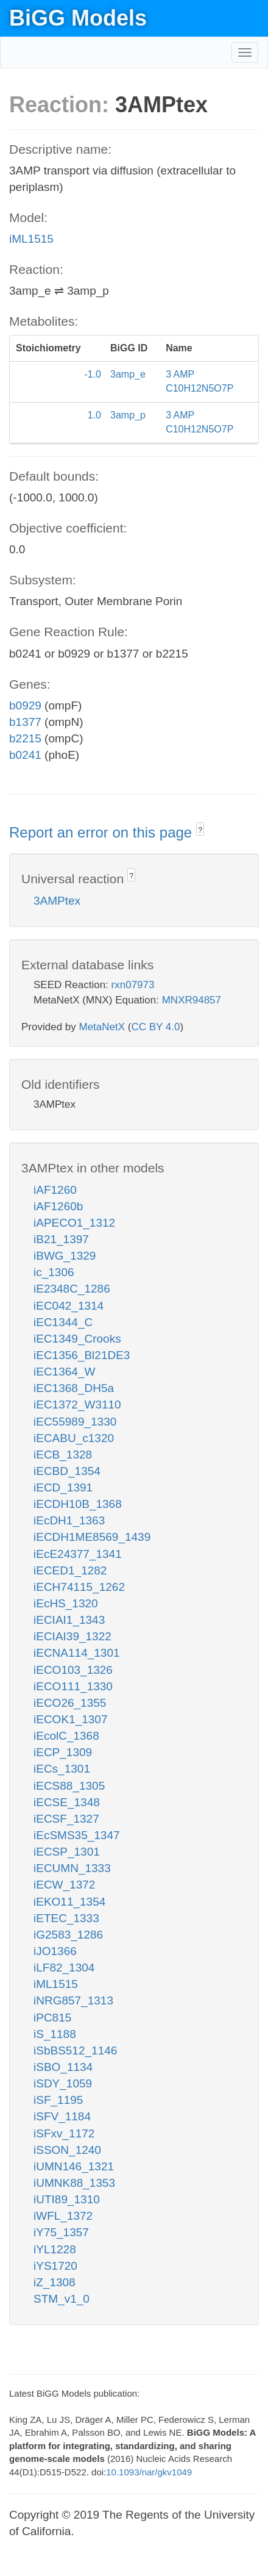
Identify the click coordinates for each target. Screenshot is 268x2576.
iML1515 (31, 238)
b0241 (25, 754)
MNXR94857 (191, 1000)
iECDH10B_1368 (78, 1504)
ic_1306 (54, 1272)
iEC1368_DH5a (74, 1388)
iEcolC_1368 (66, 1735)
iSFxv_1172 (64, 2133)
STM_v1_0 (62, 2298)
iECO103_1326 (73, 1669)
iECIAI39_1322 (72, 1636)
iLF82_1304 (64, 1967)
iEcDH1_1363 (69, 1520)
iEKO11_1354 (69, 1901)
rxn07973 (133, 985)
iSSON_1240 (67, 2150)
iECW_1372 (64, 1884)
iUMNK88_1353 (74, 2182)
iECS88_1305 (69, 1785)
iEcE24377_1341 (78, 1554)
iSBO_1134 (63, 2067)
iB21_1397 (61, 1239)
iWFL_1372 (63, 2215)
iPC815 (52, 2017)
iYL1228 (55, 2249)
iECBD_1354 (67, 1471)
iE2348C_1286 (72, 1288)
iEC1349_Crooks (77, 1338)
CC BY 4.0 (155, 1027)
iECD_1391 (63, 1487)
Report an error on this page (102, 832)
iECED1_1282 (70, 1570)
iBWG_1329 (65, 1255)
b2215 (25, 738)
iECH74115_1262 (79, 1586)
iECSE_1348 (67, 1802)
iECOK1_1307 (70, 1719)
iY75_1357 (61, 2232)
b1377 (25, 722)
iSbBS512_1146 (75, 2050)
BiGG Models (78, 17)
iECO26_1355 (70, 1702)
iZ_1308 (55, 2282)
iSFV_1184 (62, 2116)
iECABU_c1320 (74, 1438)
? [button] (200, 830)
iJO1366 (55, 1951)
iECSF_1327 (66, 1818)
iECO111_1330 (73, 1686)
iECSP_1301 (67, 1851)
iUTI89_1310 (67, 2199)
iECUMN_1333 (72, 1868)
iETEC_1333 (66, 1918)
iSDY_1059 (63, 2083)
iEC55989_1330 (75, 1421)
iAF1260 (55, 1189)
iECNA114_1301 (77, 1652)
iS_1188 (55, 2034)
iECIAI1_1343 (69, 1619)
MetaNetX (102, 1027)
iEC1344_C (63, 1322)
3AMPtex (57, 900)
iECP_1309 (63, 1752)
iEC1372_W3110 (77, 1404)
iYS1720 (55, 2265)
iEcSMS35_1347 (77, 1835)
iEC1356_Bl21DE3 (82, 1355)
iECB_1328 (63, 1454)
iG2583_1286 (68, 1934)
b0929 (25, 705)
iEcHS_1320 (66, 1603)
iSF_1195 (58, 2099)
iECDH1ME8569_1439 (92, 1536)
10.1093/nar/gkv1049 (149, 2472)
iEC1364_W (64, 1371)
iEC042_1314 (69, 1305)
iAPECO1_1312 (74, 1222)
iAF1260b (58, 1206)
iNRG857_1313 (73, 2000)
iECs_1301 (62, 1768)
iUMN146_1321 (74, 2166)
